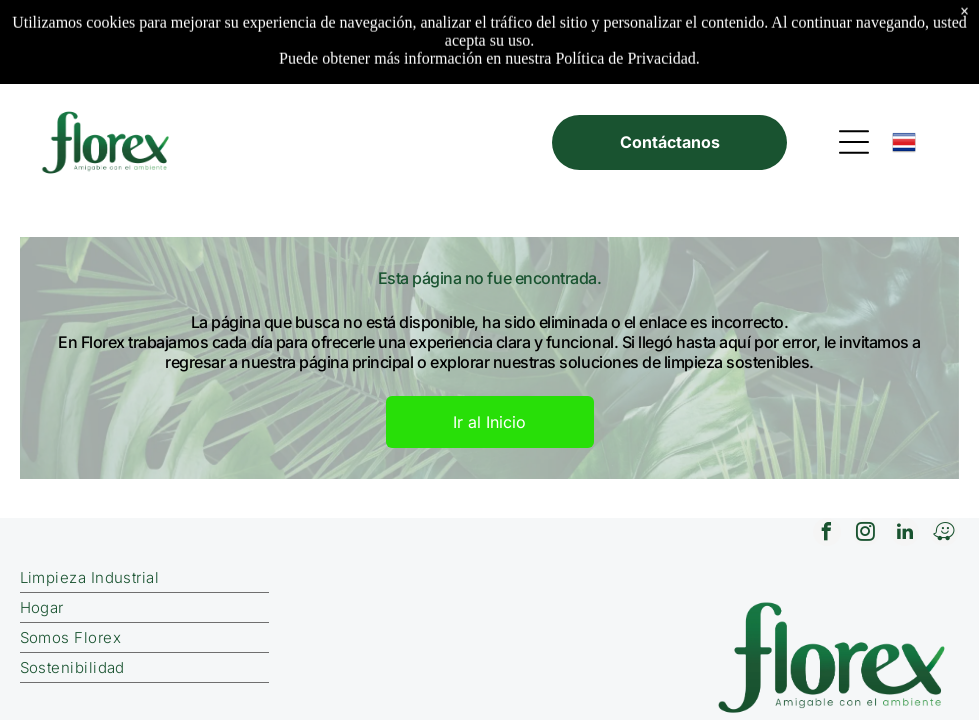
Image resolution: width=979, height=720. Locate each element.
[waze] (944, 534)
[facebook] (827, 534)
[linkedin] (905, 534)
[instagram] (866, 534)
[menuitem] (269, 578)
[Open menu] (854, 142)
